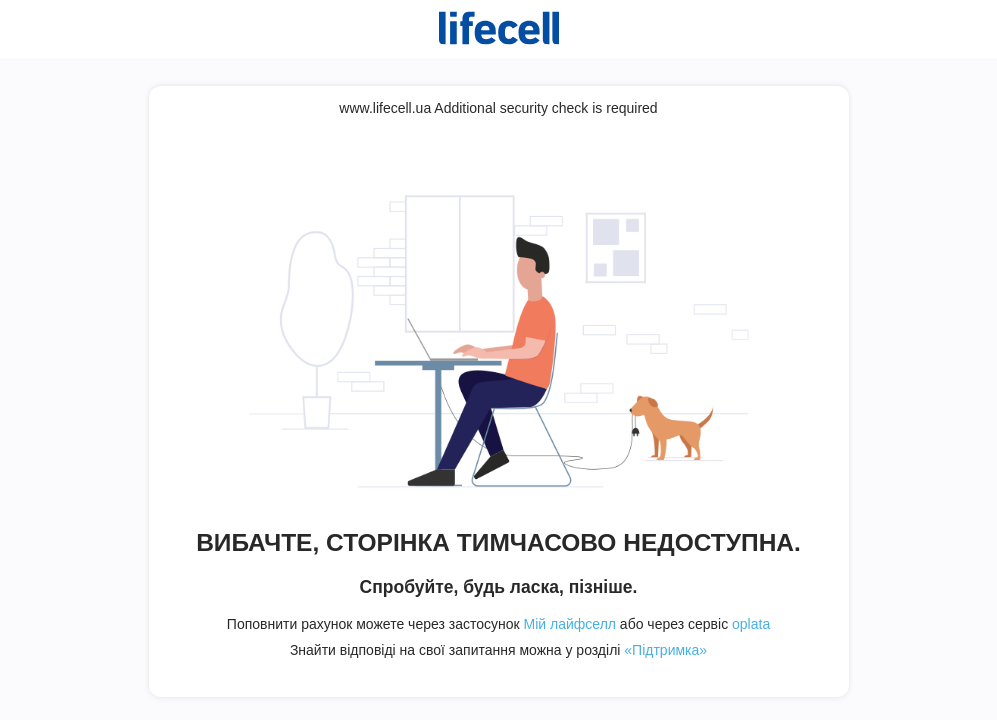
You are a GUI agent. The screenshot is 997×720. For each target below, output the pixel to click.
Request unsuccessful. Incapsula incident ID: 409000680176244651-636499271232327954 (498, 360)
